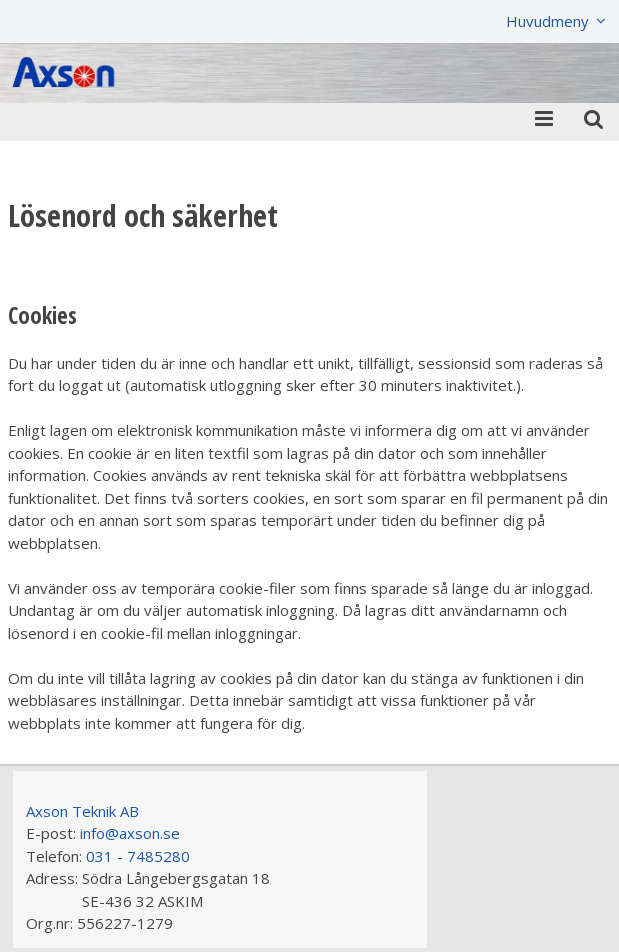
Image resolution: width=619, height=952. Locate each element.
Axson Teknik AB (82, 811)
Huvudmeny (547, 21)
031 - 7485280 (138, 856)
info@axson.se (130, 833)
